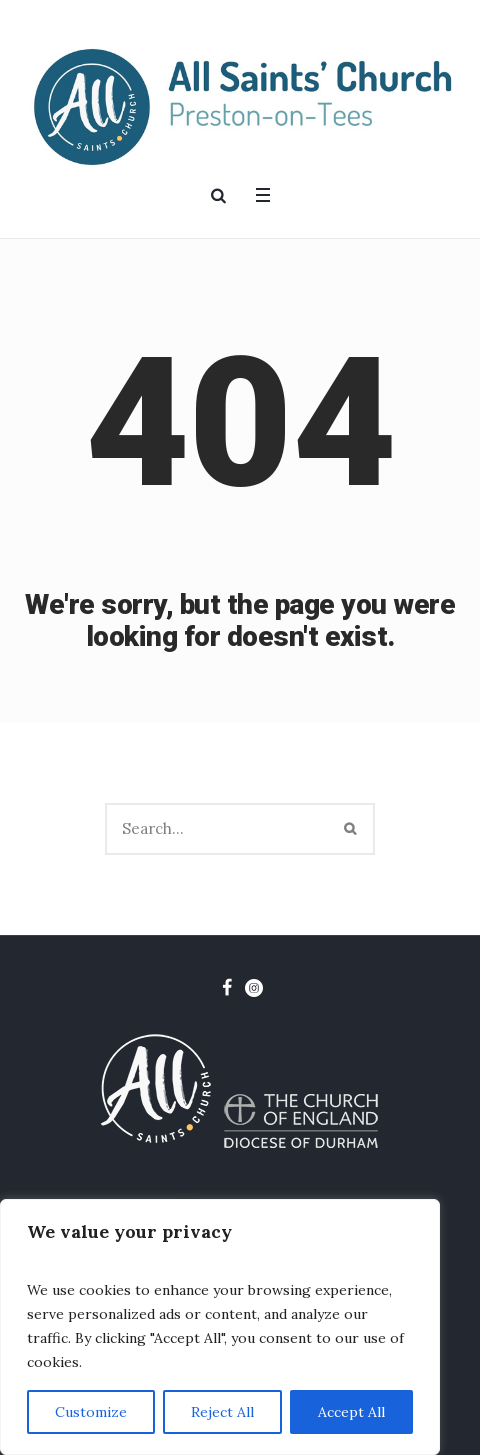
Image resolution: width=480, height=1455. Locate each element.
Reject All (222, 1412)
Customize (91, 1412)
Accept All (351, 1412)
